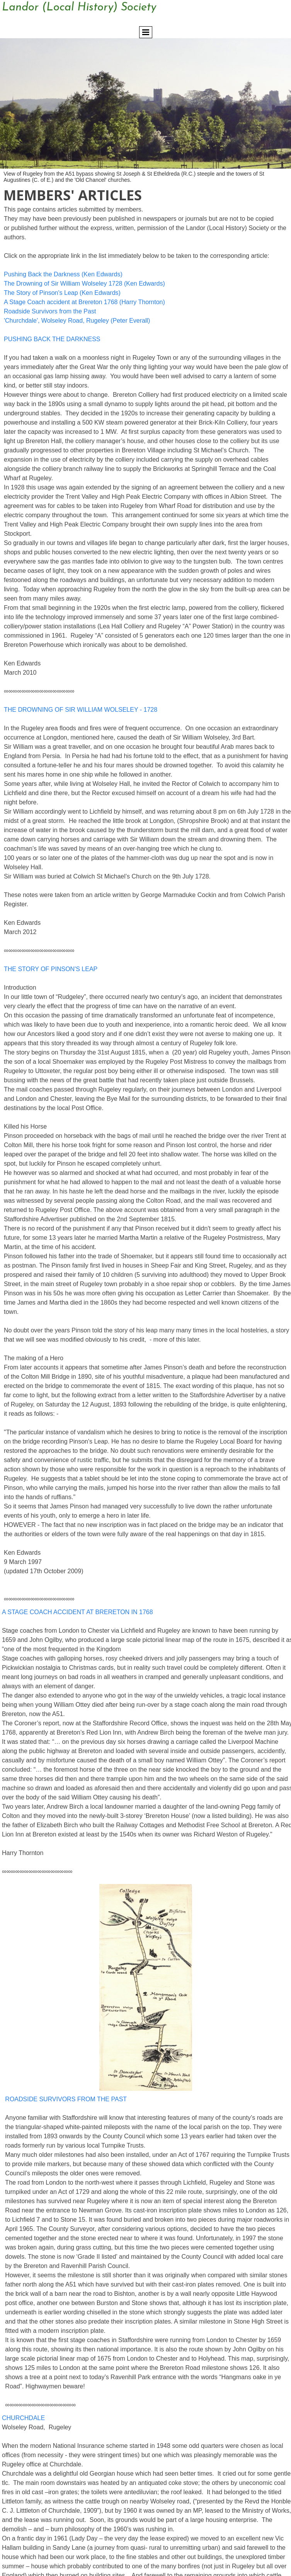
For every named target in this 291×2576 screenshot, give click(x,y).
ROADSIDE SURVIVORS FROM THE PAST (66, 2099)
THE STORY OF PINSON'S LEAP (50, 969)
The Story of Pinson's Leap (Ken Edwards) (62, 292)
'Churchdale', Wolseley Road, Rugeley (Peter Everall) (77, 320)
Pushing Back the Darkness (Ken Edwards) (63, 274)
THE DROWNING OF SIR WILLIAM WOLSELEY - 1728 (80, 709)
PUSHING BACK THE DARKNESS (52, 339)
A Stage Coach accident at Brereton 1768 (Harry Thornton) (84, 302)
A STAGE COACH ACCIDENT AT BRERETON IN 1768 (77, 1612)
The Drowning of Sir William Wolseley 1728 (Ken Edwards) (84, 283)
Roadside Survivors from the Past (50, 311)
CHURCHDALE (23, 2418)
